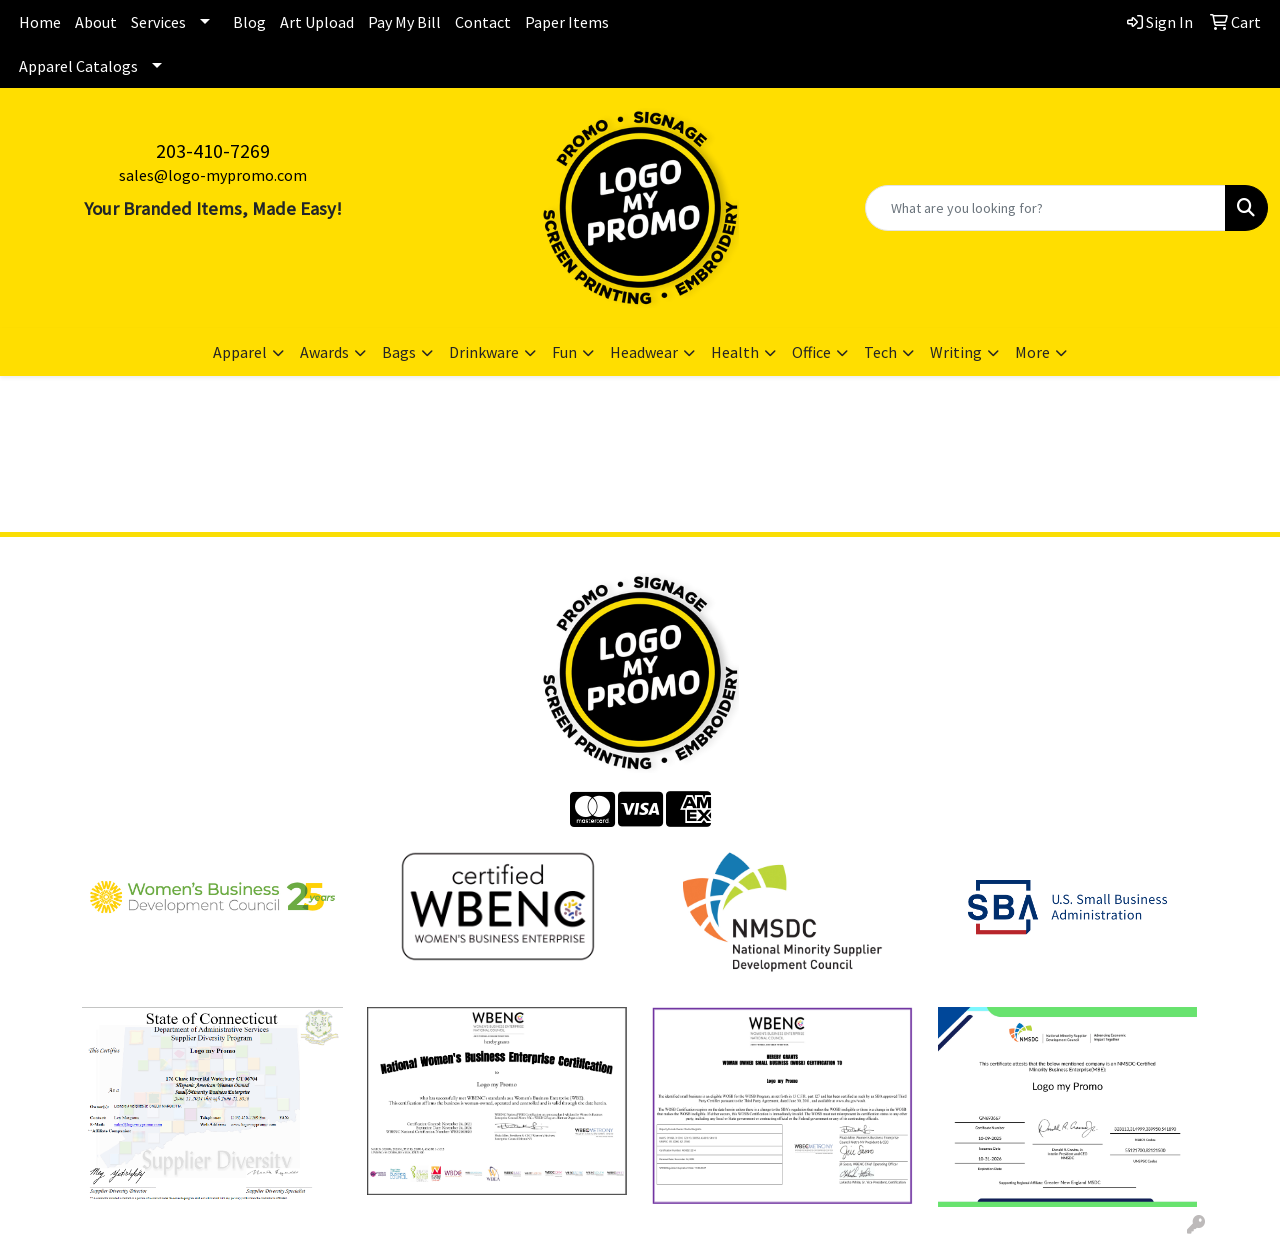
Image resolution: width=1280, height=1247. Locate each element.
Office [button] (811, 352)
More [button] (1032, 352)
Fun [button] (564, 352)
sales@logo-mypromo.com (213, 175)
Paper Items (567, 22)
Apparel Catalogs (78, 66)
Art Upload (317, 22)
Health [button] (735, 352)
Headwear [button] (644, 352)
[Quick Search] (1045, 208)
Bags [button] (399, 352)
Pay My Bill (404, 22)
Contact (483, 22)
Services (158, 22)
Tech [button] (880, 352)
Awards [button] (324, 352)
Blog (249, 22)
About (96, 22)
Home (40, 22)
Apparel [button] (240, 352)
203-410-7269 (213, 150)
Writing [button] (956, 352)
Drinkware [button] (484, 352)
